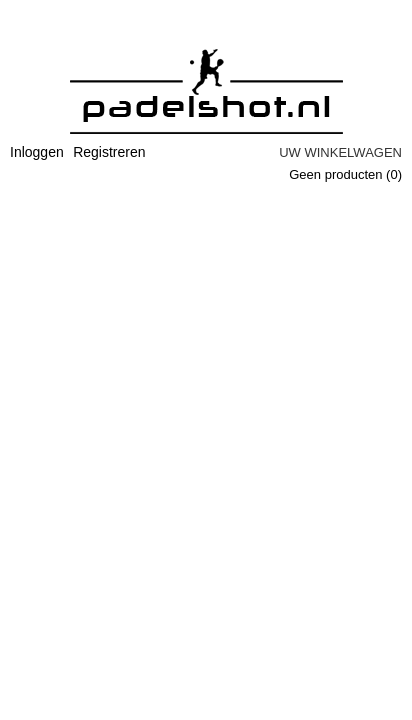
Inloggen (37, 152)
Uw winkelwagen (340, 152)
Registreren (109, 152)
